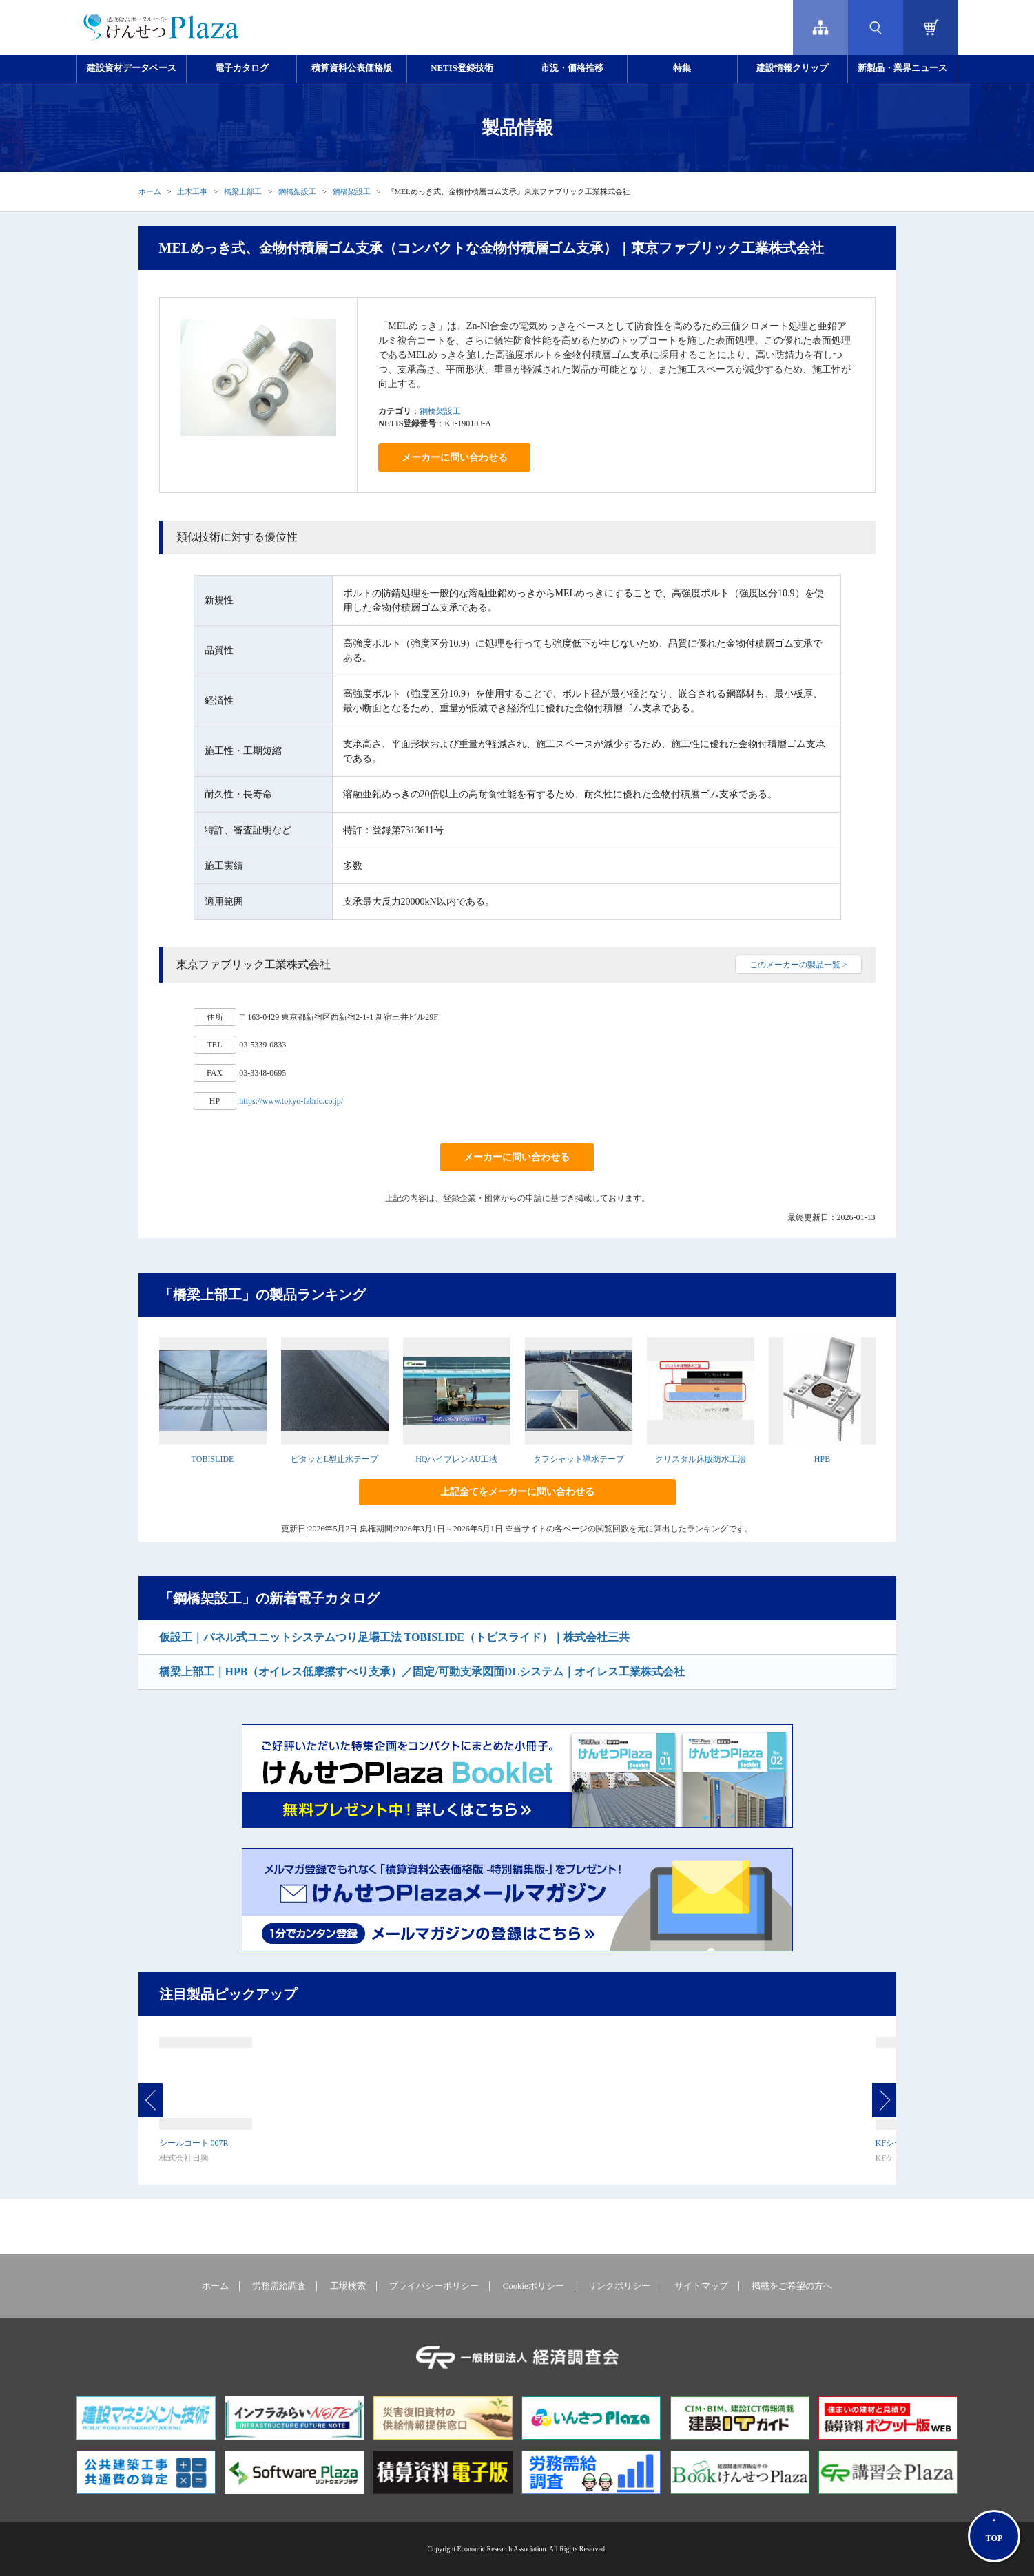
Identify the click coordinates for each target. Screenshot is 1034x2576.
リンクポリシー (619, 2286)
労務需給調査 (279, 2286)
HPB (822, 1459)
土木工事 (192, 191)
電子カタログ (242, 68)
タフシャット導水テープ (578, 1459)
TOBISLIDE (213, 1459)
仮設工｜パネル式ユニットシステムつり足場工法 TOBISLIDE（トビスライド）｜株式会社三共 (394, 1637)
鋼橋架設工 (297, 191)
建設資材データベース (131, 68)
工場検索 (348, 2286)
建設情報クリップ (792, 68)
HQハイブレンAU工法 (456, 1459)
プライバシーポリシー (434, 2286)
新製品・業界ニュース (902, 68)
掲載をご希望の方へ (792, 2286)
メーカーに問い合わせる (455, 457)
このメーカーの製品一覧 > (798, 965)
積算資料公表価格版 (351, 68)
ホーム (149, 191)
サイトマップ (701, 2286)
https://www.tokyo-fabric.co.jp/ (291, 1101)
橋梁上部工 (243, 191)
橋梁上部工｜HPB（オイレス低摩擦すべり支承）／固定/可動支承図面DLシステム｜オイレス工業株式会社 (422, 1671)
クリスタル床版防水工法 (700, 1459)
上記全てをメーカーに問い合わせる (517, 1492)
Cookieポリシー (533, 2286)
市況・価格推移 (572, 68)
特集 (682, 68)
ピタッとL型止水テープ (334, 1459)
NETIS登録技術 (462, 68)
